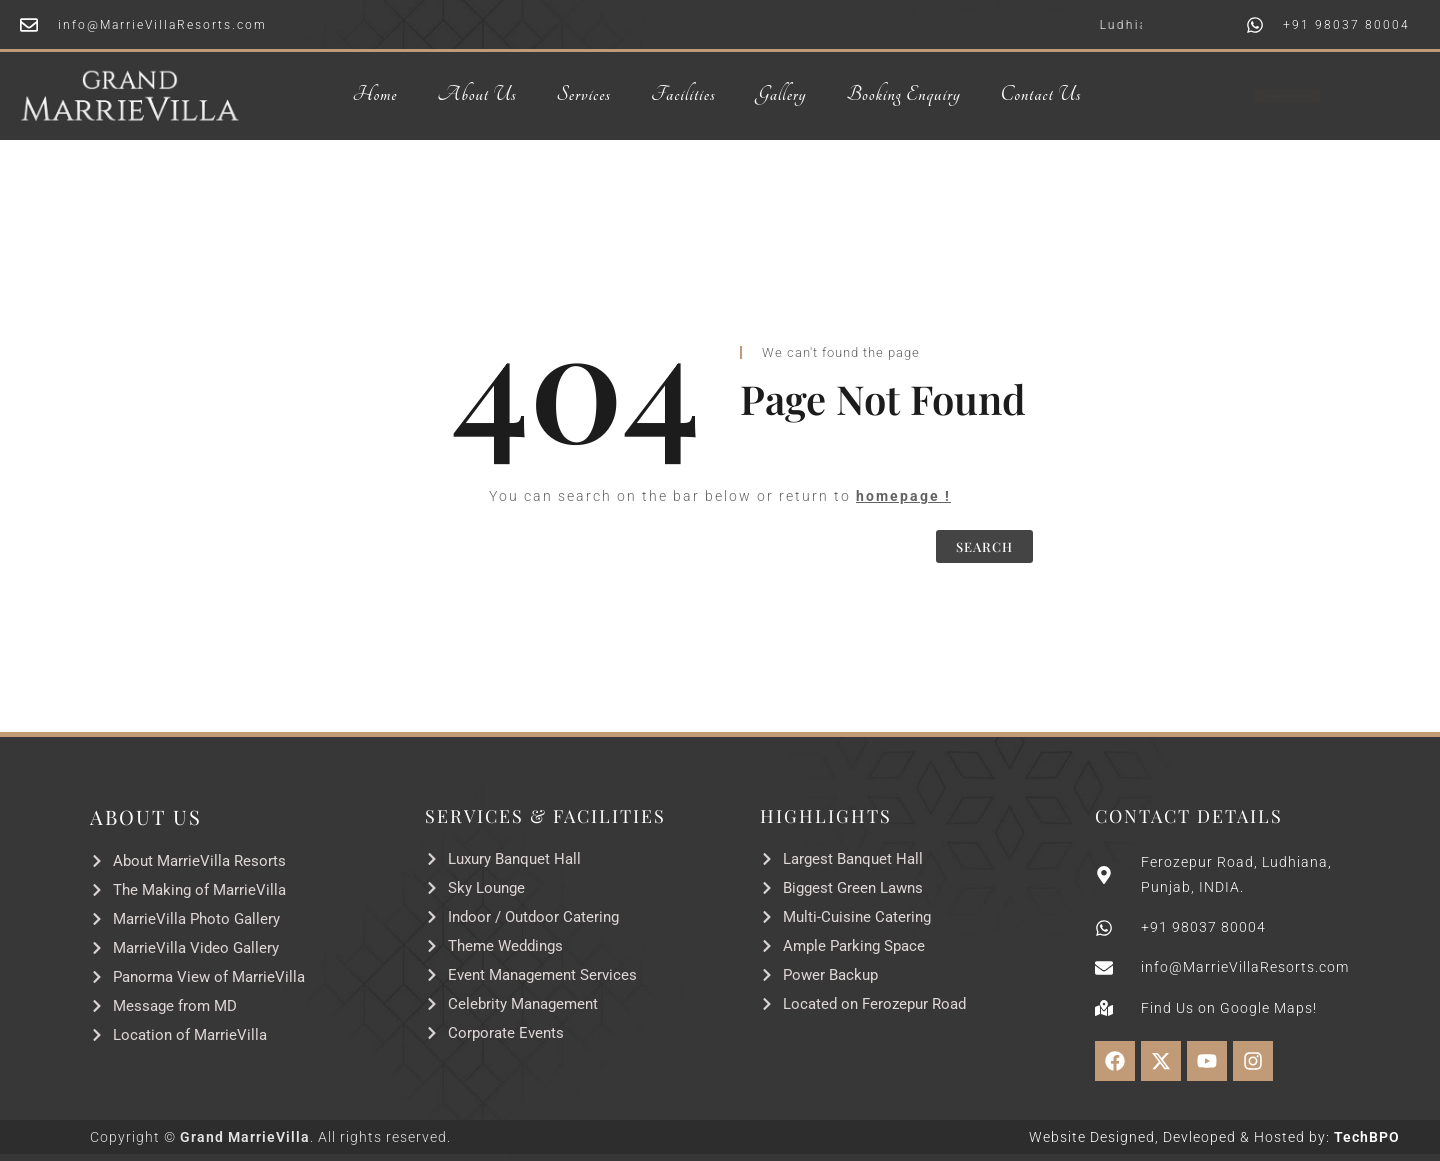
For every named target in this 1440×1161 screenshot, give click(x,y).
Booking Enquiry (903, 95)
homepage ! (903, 496)
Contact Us (1041, 95)
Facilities (683, 95)
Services (584, 95)
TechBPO (1367, 1137)
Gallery (780, 95)
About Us (476, 95)
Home (375, 95)
